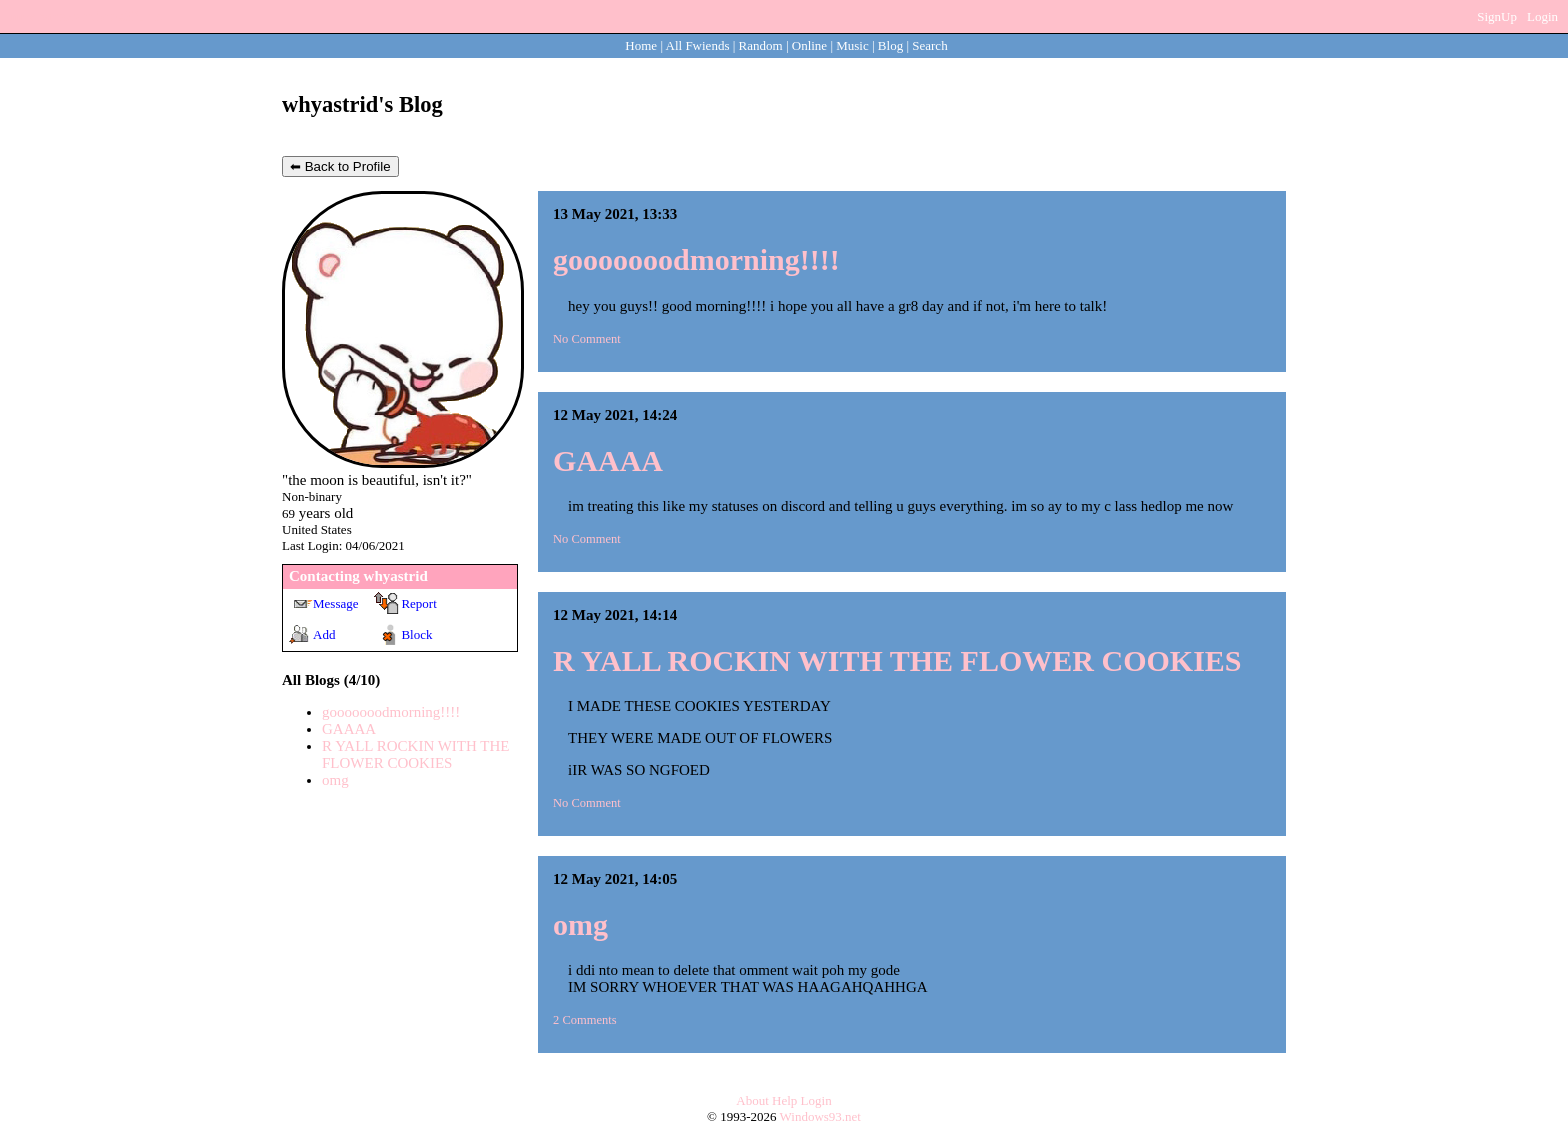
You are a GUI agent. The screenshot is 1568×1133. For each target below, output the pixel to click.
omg (335, 780)
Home (641, 45)
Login (1542, 16)
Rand (761, 45)
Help (784, 1100)
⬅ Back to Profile (340, 166)
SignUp (1497, 16)
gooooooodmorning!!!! (391, 712)
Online (809, 45)
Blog (890, 45)
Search (929, 45)
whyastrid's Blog (362, 104)
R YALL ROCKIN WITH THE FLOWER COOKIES (416, 754)
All (698, 45)
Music (852, 45)
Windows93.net (820, 1116)
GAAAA (349, 729)
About (752, 1100)
